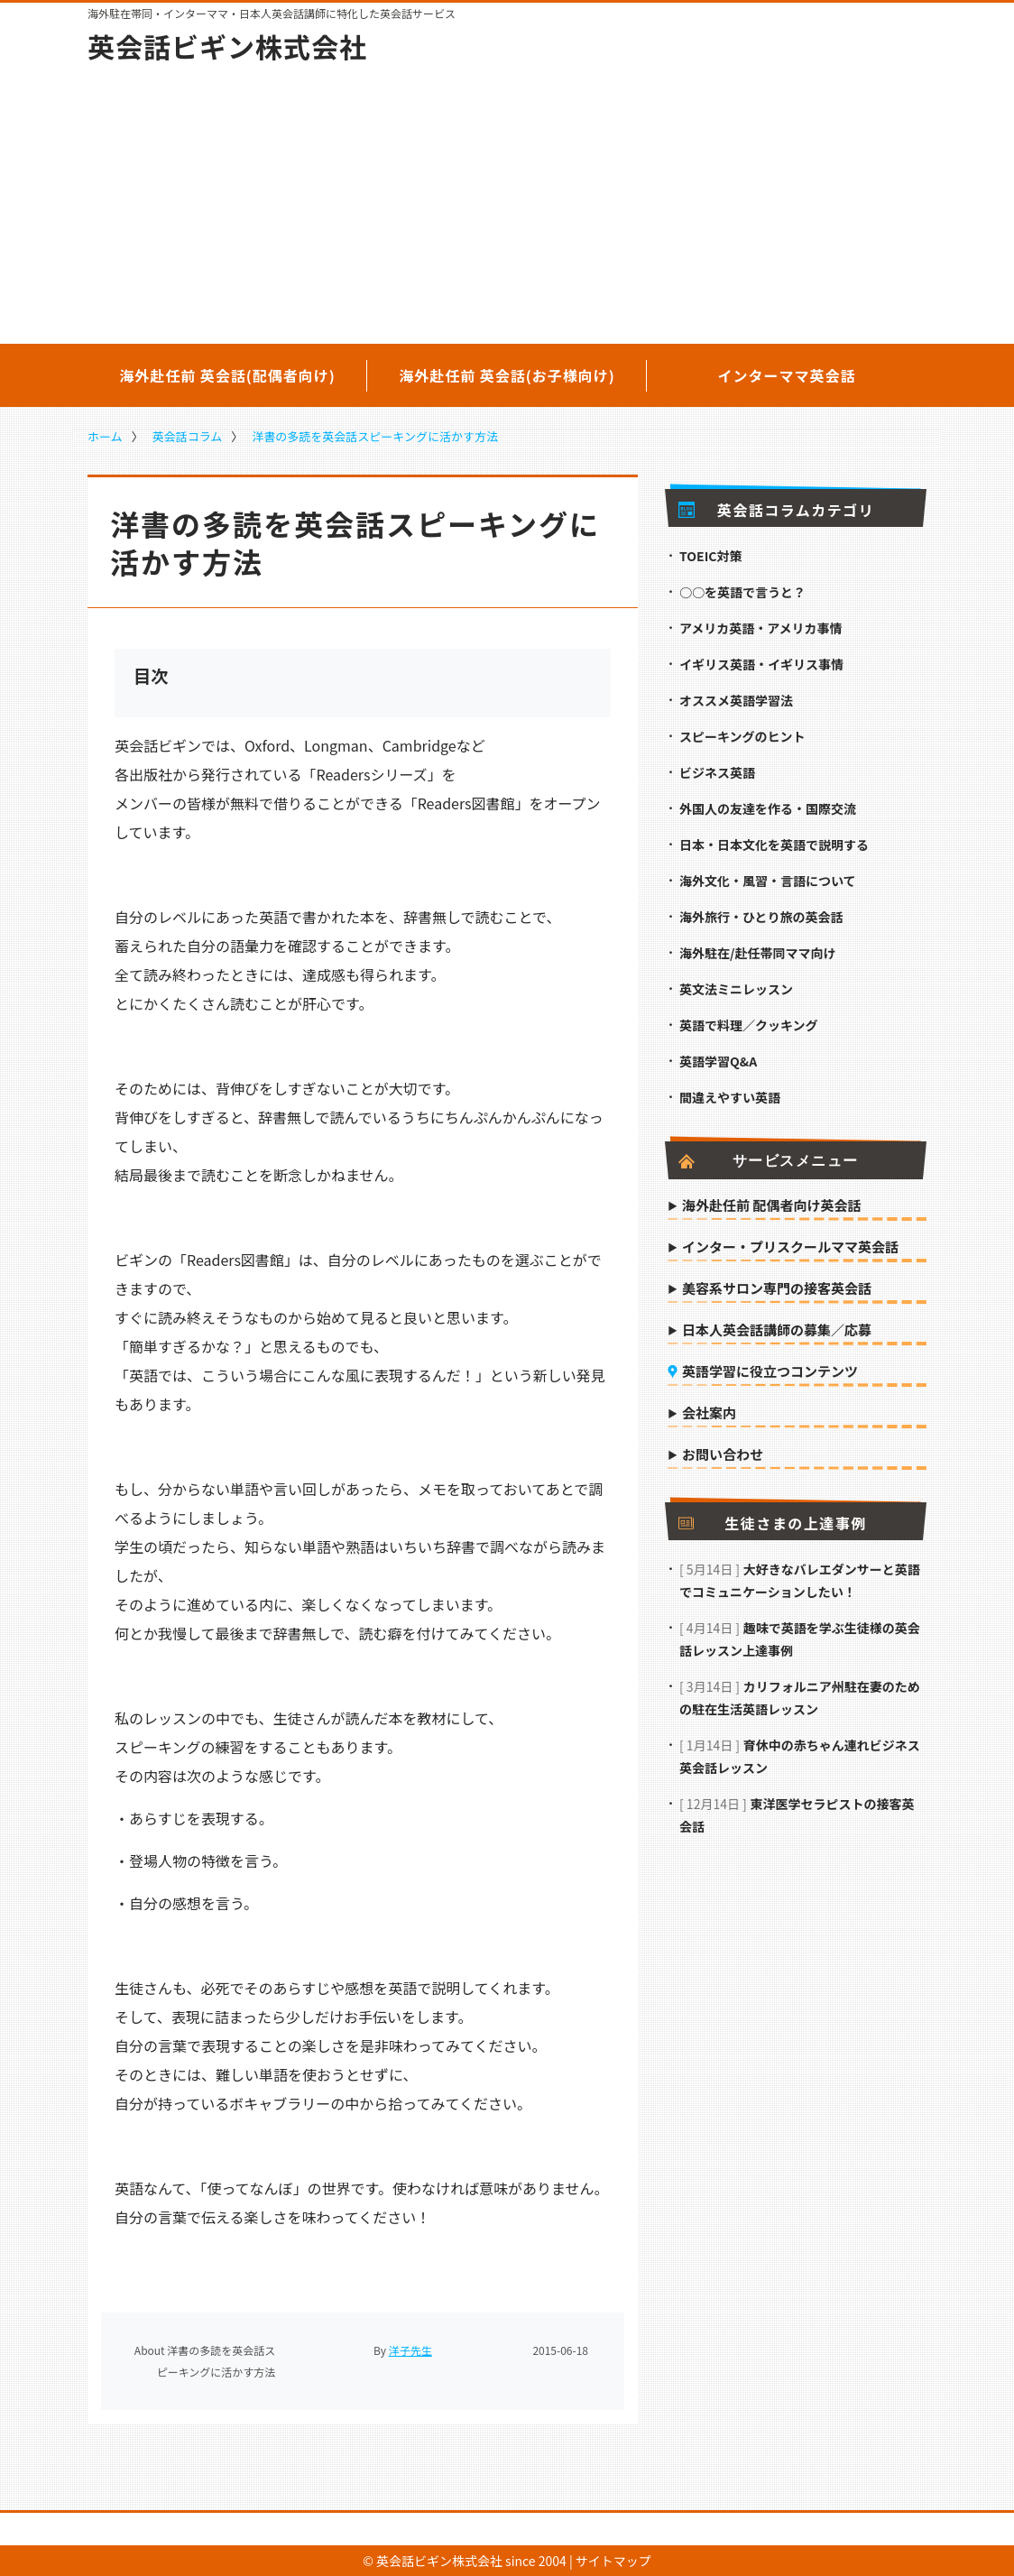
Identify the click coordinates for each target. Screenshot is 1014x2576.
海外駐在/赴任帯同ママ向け (757, 953)
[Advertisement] (507, 204)
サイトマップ (613, 2561)
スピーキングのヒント (742, 736)
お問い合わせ (722, 1455)
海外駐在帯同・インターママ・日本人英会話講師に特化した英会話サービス (272, 13)
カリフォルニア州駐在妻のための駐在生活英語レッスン (799, 1697)
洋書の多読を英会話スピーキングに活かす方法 (375, 436)
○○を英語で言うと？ (742, 592)
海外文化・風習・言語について (767, 881)
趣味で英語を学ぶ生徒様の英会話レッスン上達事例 (799, 1639)
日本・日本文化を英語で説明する (774, 845)
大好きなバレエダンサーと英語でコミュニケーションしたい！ (799, 1580)
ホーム (105, 436)
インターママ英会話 (786, 375)
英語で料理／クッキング (748, 1025)
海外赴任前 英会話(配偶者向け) (227, 375)
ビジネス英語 (717, 772)
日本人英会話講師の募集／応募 (776, 1331)
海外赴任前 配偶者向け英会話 (771, 1206)
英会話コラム (187, 436)
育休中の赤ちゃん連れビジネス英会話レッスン (799, 1756)
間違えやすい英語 (729, 1097)
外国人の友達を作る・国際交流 (767, 808)
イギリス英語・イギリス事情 (761, 664)
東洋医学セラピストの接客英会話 (796, 1815)
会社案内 (709, 1414)
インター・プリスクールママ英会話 (790, 1248)
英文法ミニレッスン (736, 989)
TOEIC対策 (710, 556)
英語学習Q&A (718, 1061)
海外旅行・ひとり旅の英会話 (761, 917)
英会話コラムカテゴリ (776, 510)
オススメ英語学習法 (736, 700)
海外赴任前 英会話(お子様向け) (507, 375)
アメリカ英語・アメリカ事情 (761, 628)
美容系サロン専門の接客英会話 (776, 1289)
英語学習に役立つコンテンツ (770, 1372)
